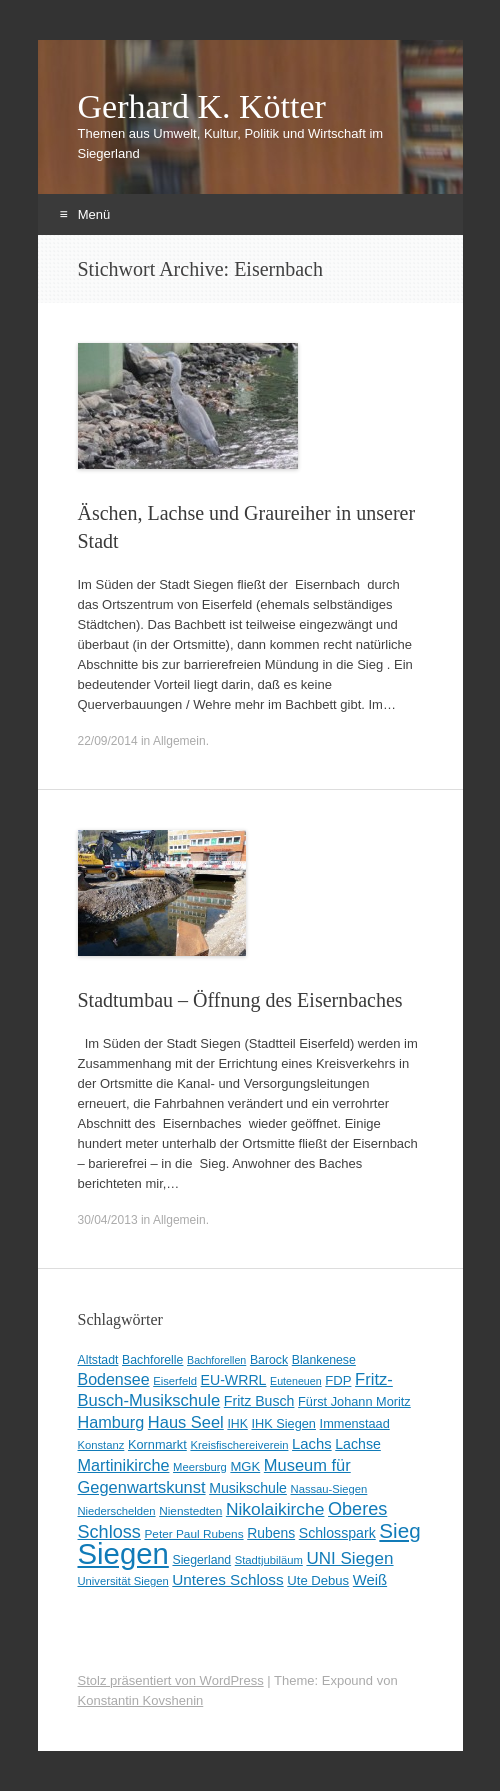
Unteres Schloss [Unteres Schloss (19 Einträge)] (227, 1579)
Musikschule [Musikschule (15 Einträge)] (248, 1488)
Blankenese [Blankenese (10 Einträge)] (324, 1360)
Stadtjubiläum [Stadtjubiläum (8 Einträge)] (269, 1560)
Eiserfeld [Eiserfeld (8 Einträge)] (175, 1381)
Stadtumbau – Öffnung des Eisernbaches (240, 1000)
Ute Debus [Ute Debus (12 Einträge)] (318, 1580)
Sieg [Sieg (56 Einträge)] (399, 1530)
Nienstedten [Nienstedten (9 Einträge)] (190, 1511)
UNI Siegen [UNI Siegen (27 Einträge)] (349, 1558)
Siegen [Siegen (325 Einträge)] (123, 1553)
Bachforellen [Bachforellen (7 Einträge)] (216, 1360)
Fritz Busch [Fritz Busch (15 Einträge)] (259, 1401)
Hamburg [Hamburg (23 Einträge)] (111, 1422)
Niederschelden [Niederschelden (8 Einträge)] (117, 1511)
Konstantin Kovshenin (141, 1700)
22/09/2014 (108, 741)
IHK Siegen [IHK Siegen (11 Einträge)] (283, 1423)
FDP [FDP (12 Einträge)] (338, 1380)
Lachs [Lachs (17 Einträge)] (312, 1444)
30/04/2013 (108, 1220)
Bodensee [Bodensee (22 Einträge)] (114, 1379)
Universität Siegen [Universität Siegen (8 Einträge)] (123, 1581)
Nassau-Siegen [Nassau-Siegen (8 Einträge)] (329, 1489)
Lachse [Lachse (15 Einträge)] (358, 1444)
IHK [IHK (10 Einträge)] (237, 1424)
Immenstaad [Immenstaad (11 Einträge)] (355, 1423)
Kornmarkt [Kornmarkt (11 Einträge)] (157, 1444)
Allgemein (179, 741)
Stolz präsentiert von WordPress (171, 1680)
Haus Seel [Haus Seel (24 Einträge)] (186, 1422)
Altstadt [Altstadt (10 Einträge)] (98, 1360)
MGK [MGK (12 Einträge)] (245, 1466)
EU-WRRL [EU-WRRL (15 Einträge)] (234, 1380)
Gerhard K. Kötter (202, 107)
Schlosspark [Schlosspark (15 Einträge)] (337, 1533)
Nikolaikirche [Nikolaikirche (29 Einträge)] (275, 1509)
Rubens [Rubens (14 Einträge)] (271, 1533)
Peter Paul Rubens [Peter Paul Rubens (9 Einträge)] (193, 1534)
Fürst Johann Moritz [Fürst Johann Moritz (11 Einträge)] (354, 1401)
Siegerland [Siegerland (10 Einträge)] (201, 1560)
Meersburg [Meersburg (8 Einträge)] (200, 1467)
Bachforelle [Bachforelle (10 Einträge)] (152, 1360)
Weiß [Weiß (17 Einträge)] (370, 1580)
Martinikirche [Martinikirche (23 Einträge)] (124, 1465)
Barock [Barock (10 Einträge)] (269, 1360)
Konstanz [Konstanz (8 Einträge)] (101, 1445)
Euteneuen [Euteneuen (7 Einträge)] (296, 1381)
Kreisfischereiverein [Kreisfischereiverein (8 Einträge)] (239, 1445)
